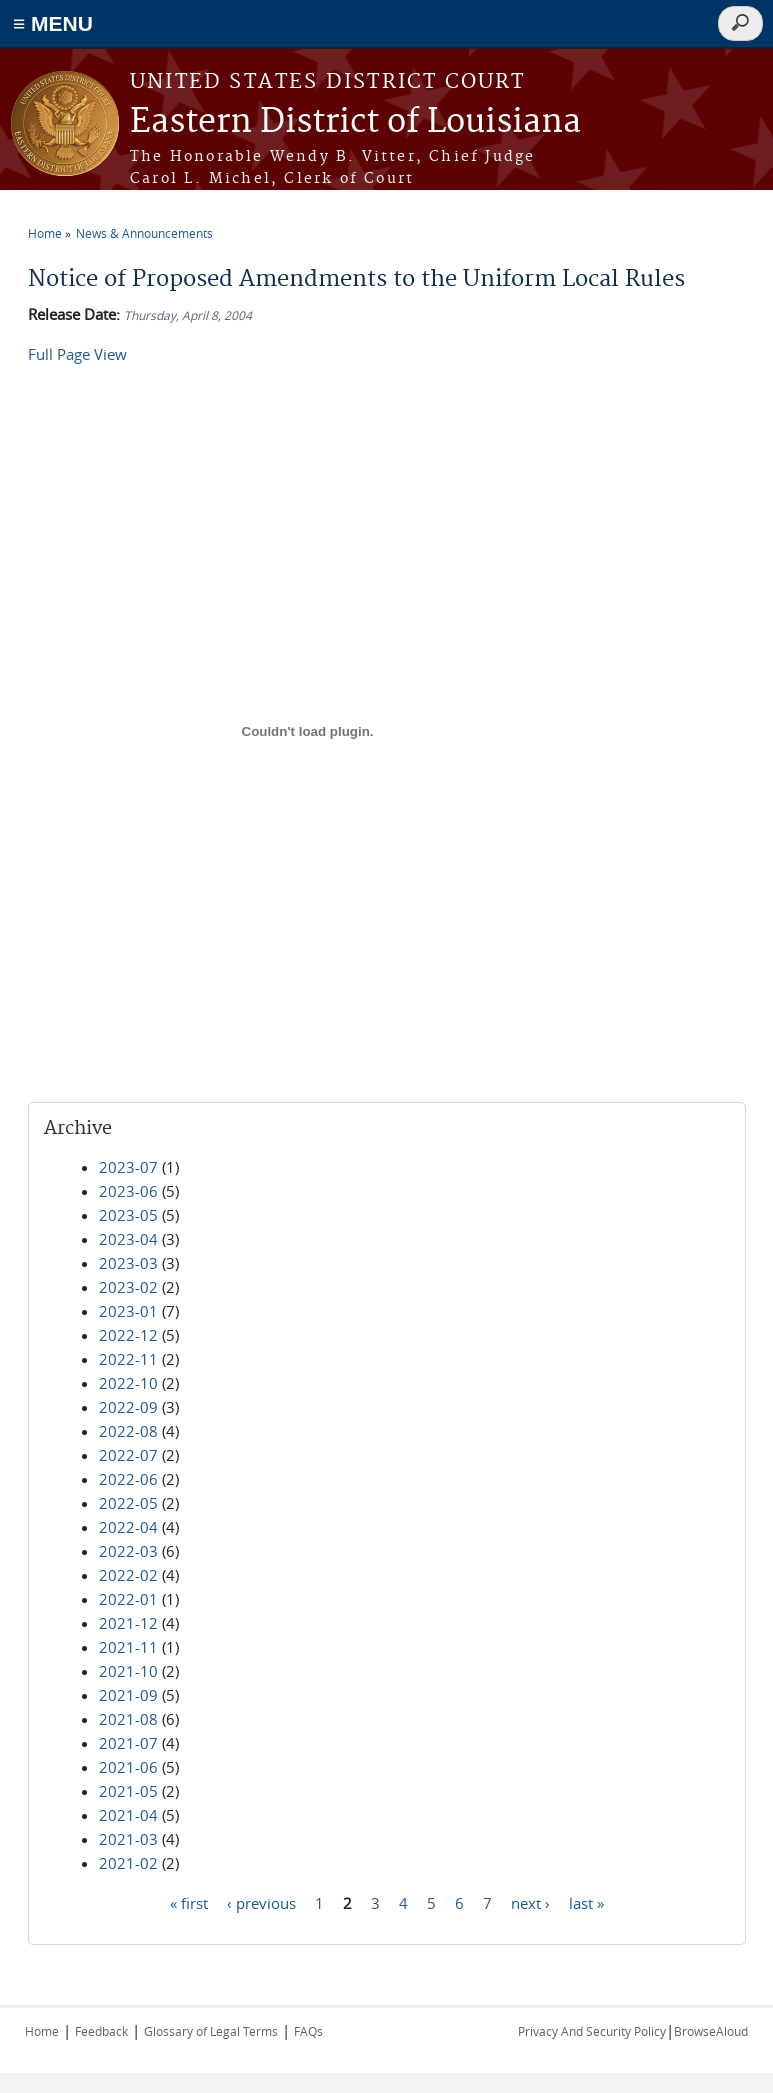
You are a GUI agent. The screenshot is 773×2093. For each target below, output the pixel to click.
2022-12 (128, 1335)
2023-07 (128, 1167)
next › (530, 1902)
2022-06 (128, 1479)
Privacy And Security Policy (592, 2031)
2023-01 (128, 1311)
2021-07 (128, 1743)
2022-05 (128, 1503)
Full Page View (77, 354)
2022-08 (128, 1431)
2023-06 (128, 1191)
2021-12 (128, 1623)
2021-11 (128, 1647)
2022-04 (128, 1527)
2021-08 (128, 1719)
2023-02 (128, 1287)
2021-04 (128, 1815)
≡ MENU (53, 23)
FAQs (308, 2031)
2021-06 (128, 1767)
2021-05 (128, 1791)
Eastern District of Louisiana (355, 122)
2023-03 (128, 1263)
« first (189, 1902)
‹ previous (261, 1902)
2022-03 (128, 1551)
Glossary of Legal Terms (211, 2031)
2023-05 (128, 1215)
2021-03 (128, 1839)
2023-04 (128, 1239)
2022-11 (128, 1359)
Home (45, 233)
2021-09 (128, 1695)
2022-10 (128, 1383)
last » (586, 1902)
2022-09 (128, 1407)
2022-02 (128, 1575)
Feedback (101, 2031)
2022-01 (128, 1599)
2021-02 (128, 1863)
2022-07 (128, 1455)
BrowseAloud (711, 2031)
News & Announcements (144, 233)
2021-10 (128, 1671)
